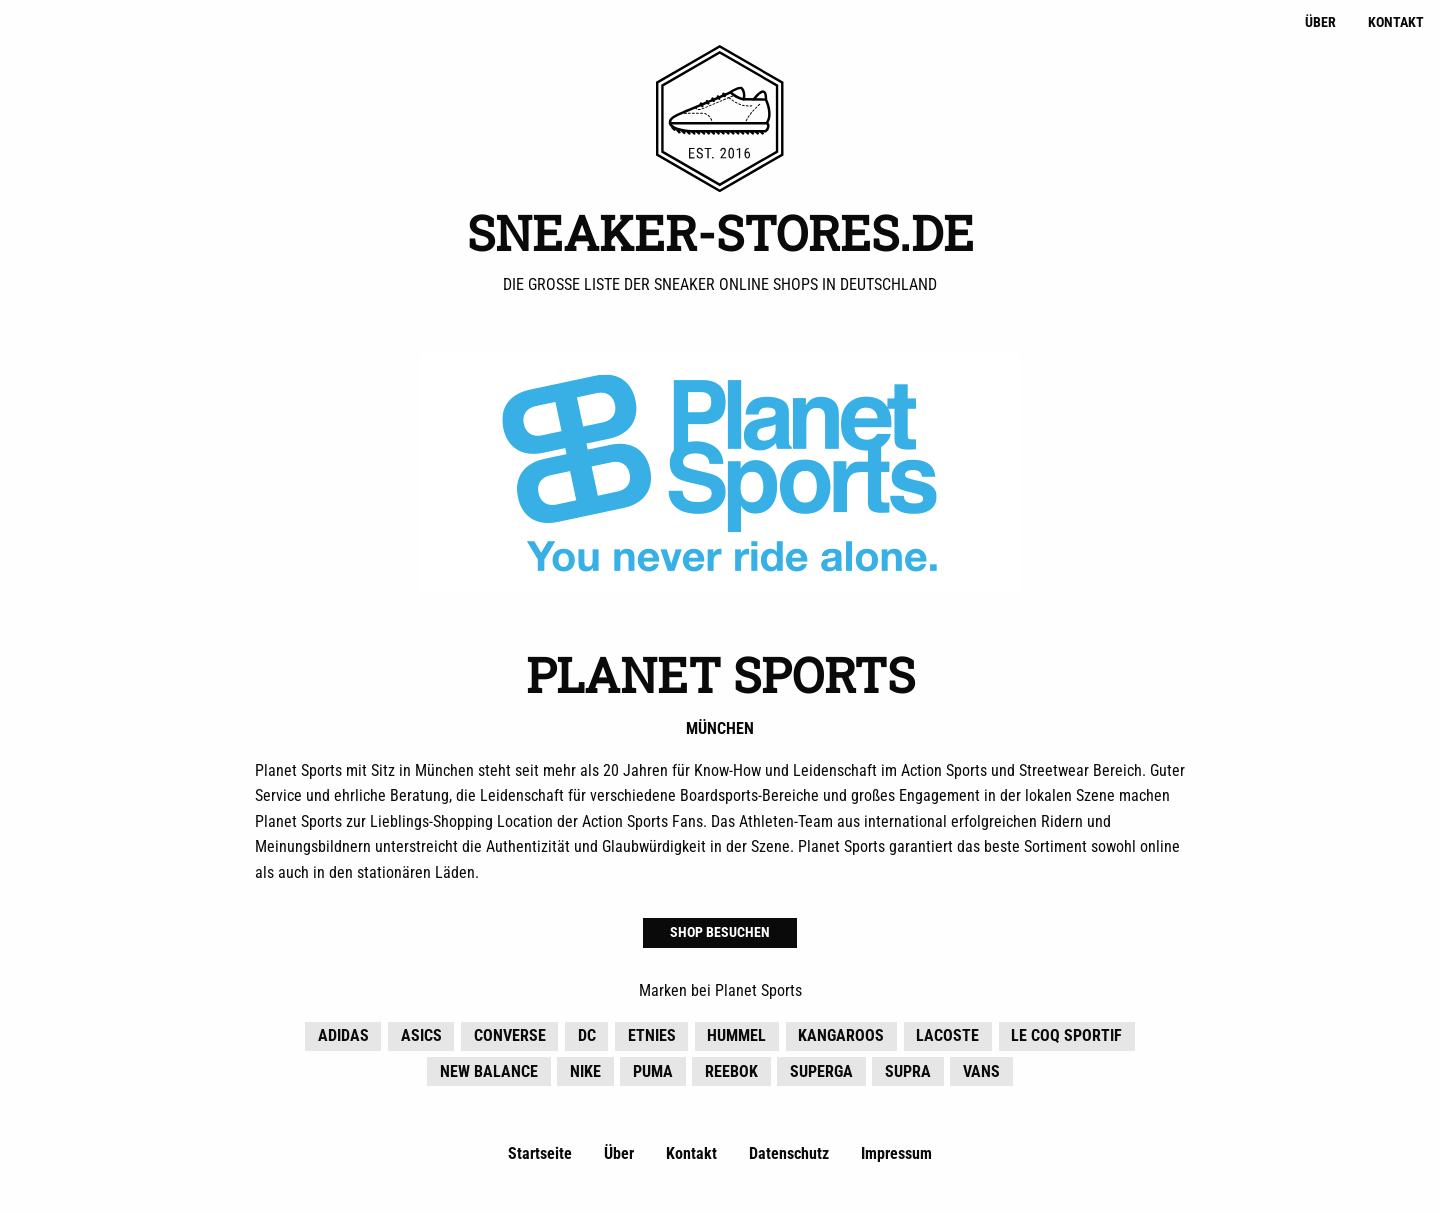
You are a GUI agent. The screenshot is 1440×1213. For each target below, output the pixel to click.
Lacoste (947, 1038)
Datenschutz (789, 1156)
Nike (585, 1074)
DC (587, 1038)
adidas (343, 1038)
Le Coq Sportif (1066, 1038)
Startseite (540, 1156)
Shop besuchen (720, 935)
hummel (736, 1038)
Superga (821, 1074)
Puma (653, 1074)
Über (1320, 22)
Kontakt (1396, 22)
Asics (421, 1038)
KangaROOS (841, 1038)
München (720, 731)
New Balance (489, 1074)
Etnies (652, 1038)
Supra (908, 1074)
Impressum (896, 1156)
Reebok (731, 1074)
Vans (981, 1074)
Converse (510, 1038)
